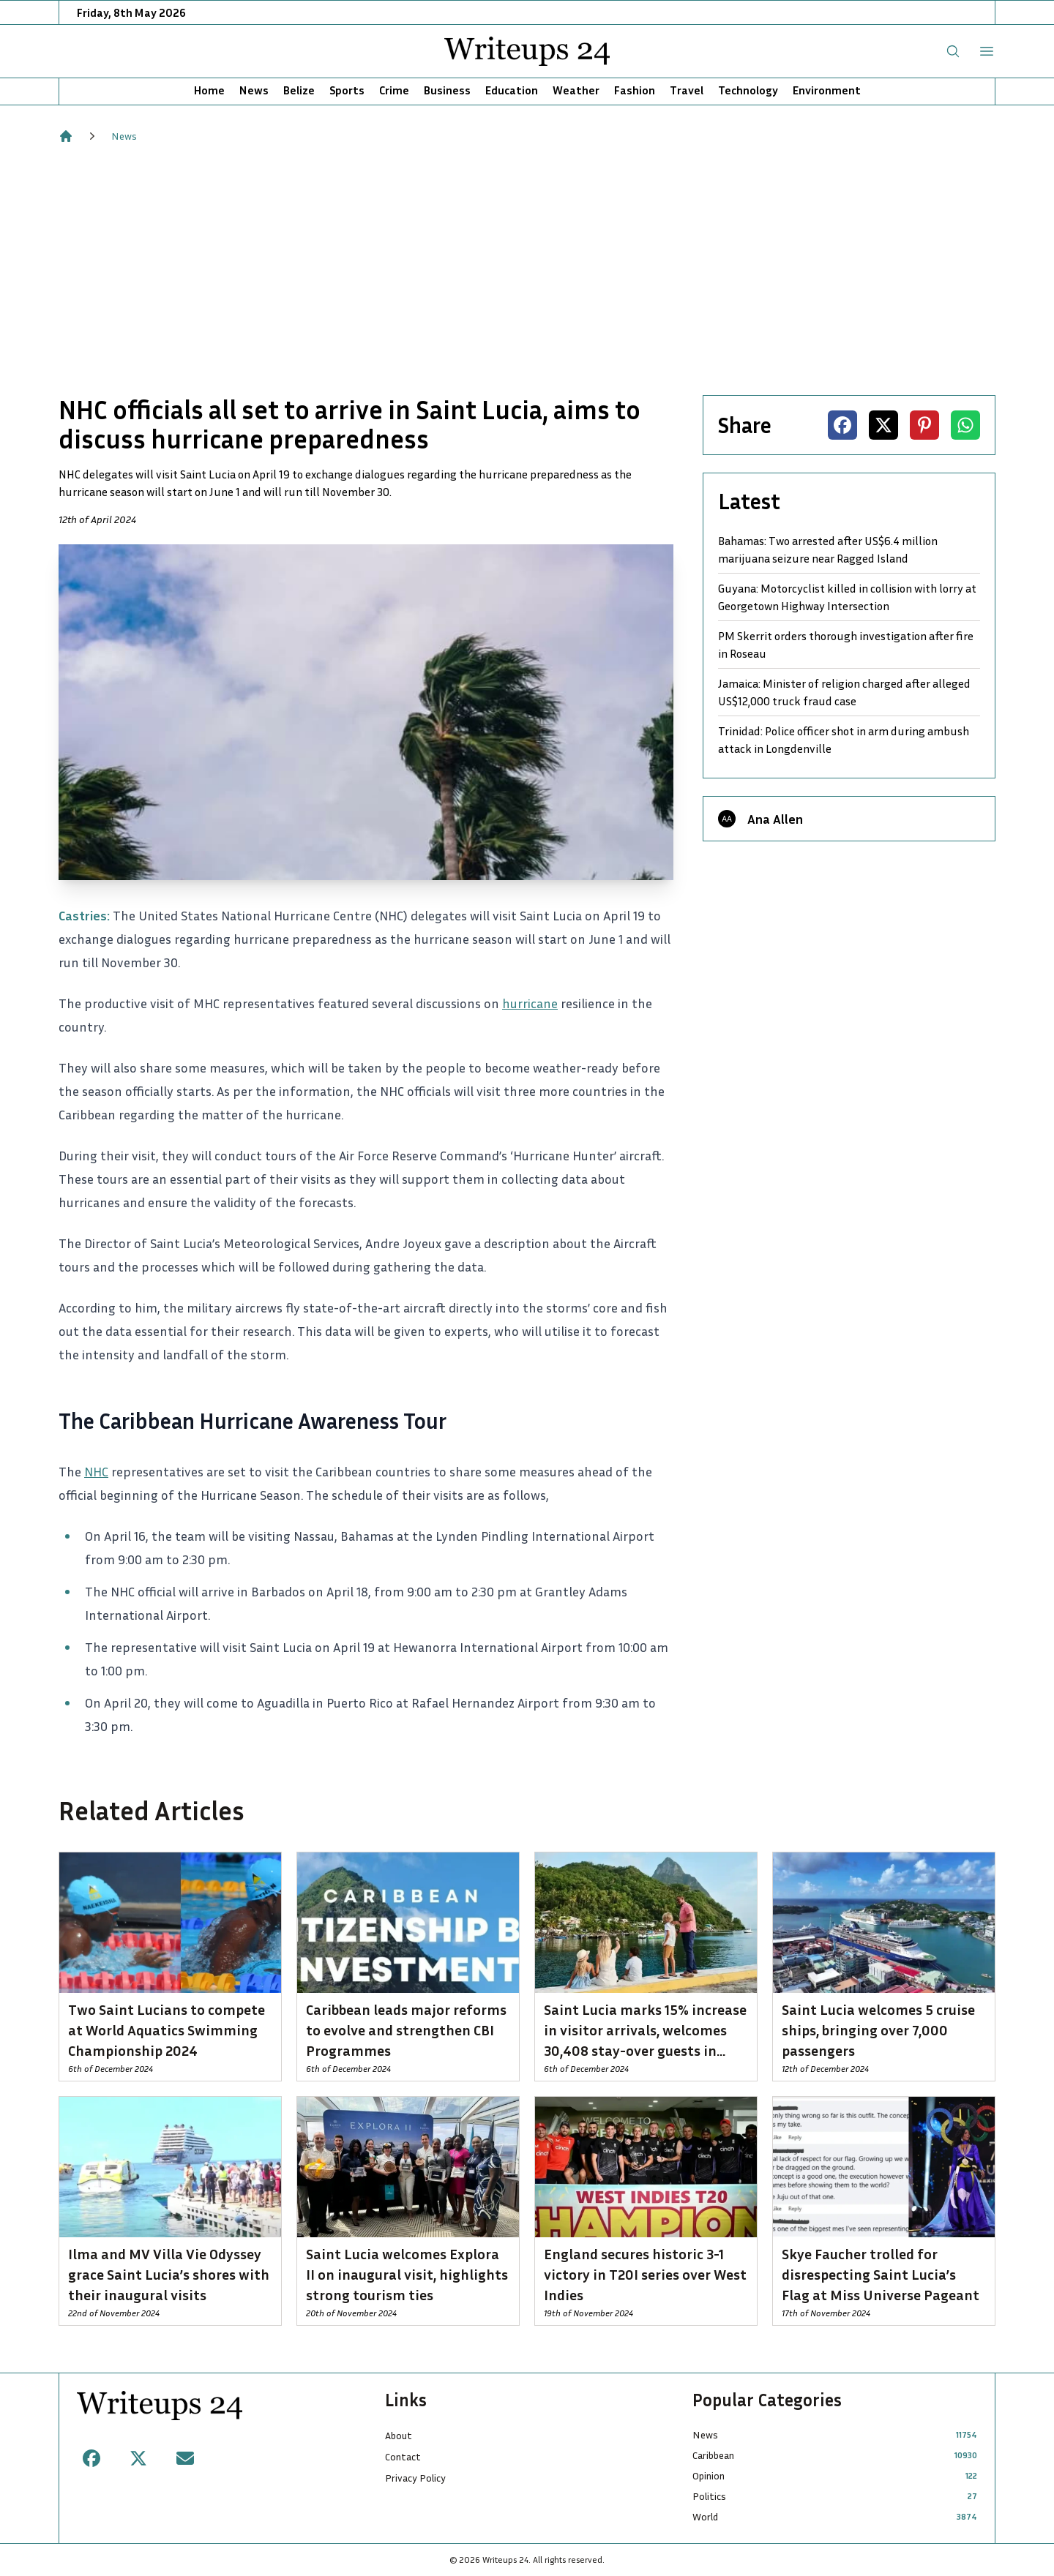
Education (511, 90)
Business (447, 90)
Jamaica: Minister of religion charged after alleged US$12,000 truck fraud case (844, 692)
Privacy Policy (415, 2477)
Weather (576, 90)
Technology (748, 90)
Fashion (634, 90)
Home (209, 90)
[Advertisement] (527, 269)
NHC (96, 1471)
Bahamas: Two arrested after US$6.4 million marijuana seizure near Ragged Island (828, 549)
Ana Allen (775, 819)
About (398, 2435)
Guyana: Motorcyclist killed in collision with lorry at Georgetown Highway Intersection (847, 597)
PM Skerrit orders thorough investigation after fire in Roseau (845, 644)
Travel (686, 90)
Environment (827, 90)
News (254, 90)
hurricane (530, 1003)
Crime (394, 90)
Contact (403, 2456)
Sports (347, 90)
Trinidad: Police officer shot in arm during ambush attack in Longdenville (843, 740)
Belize (299, 90)
